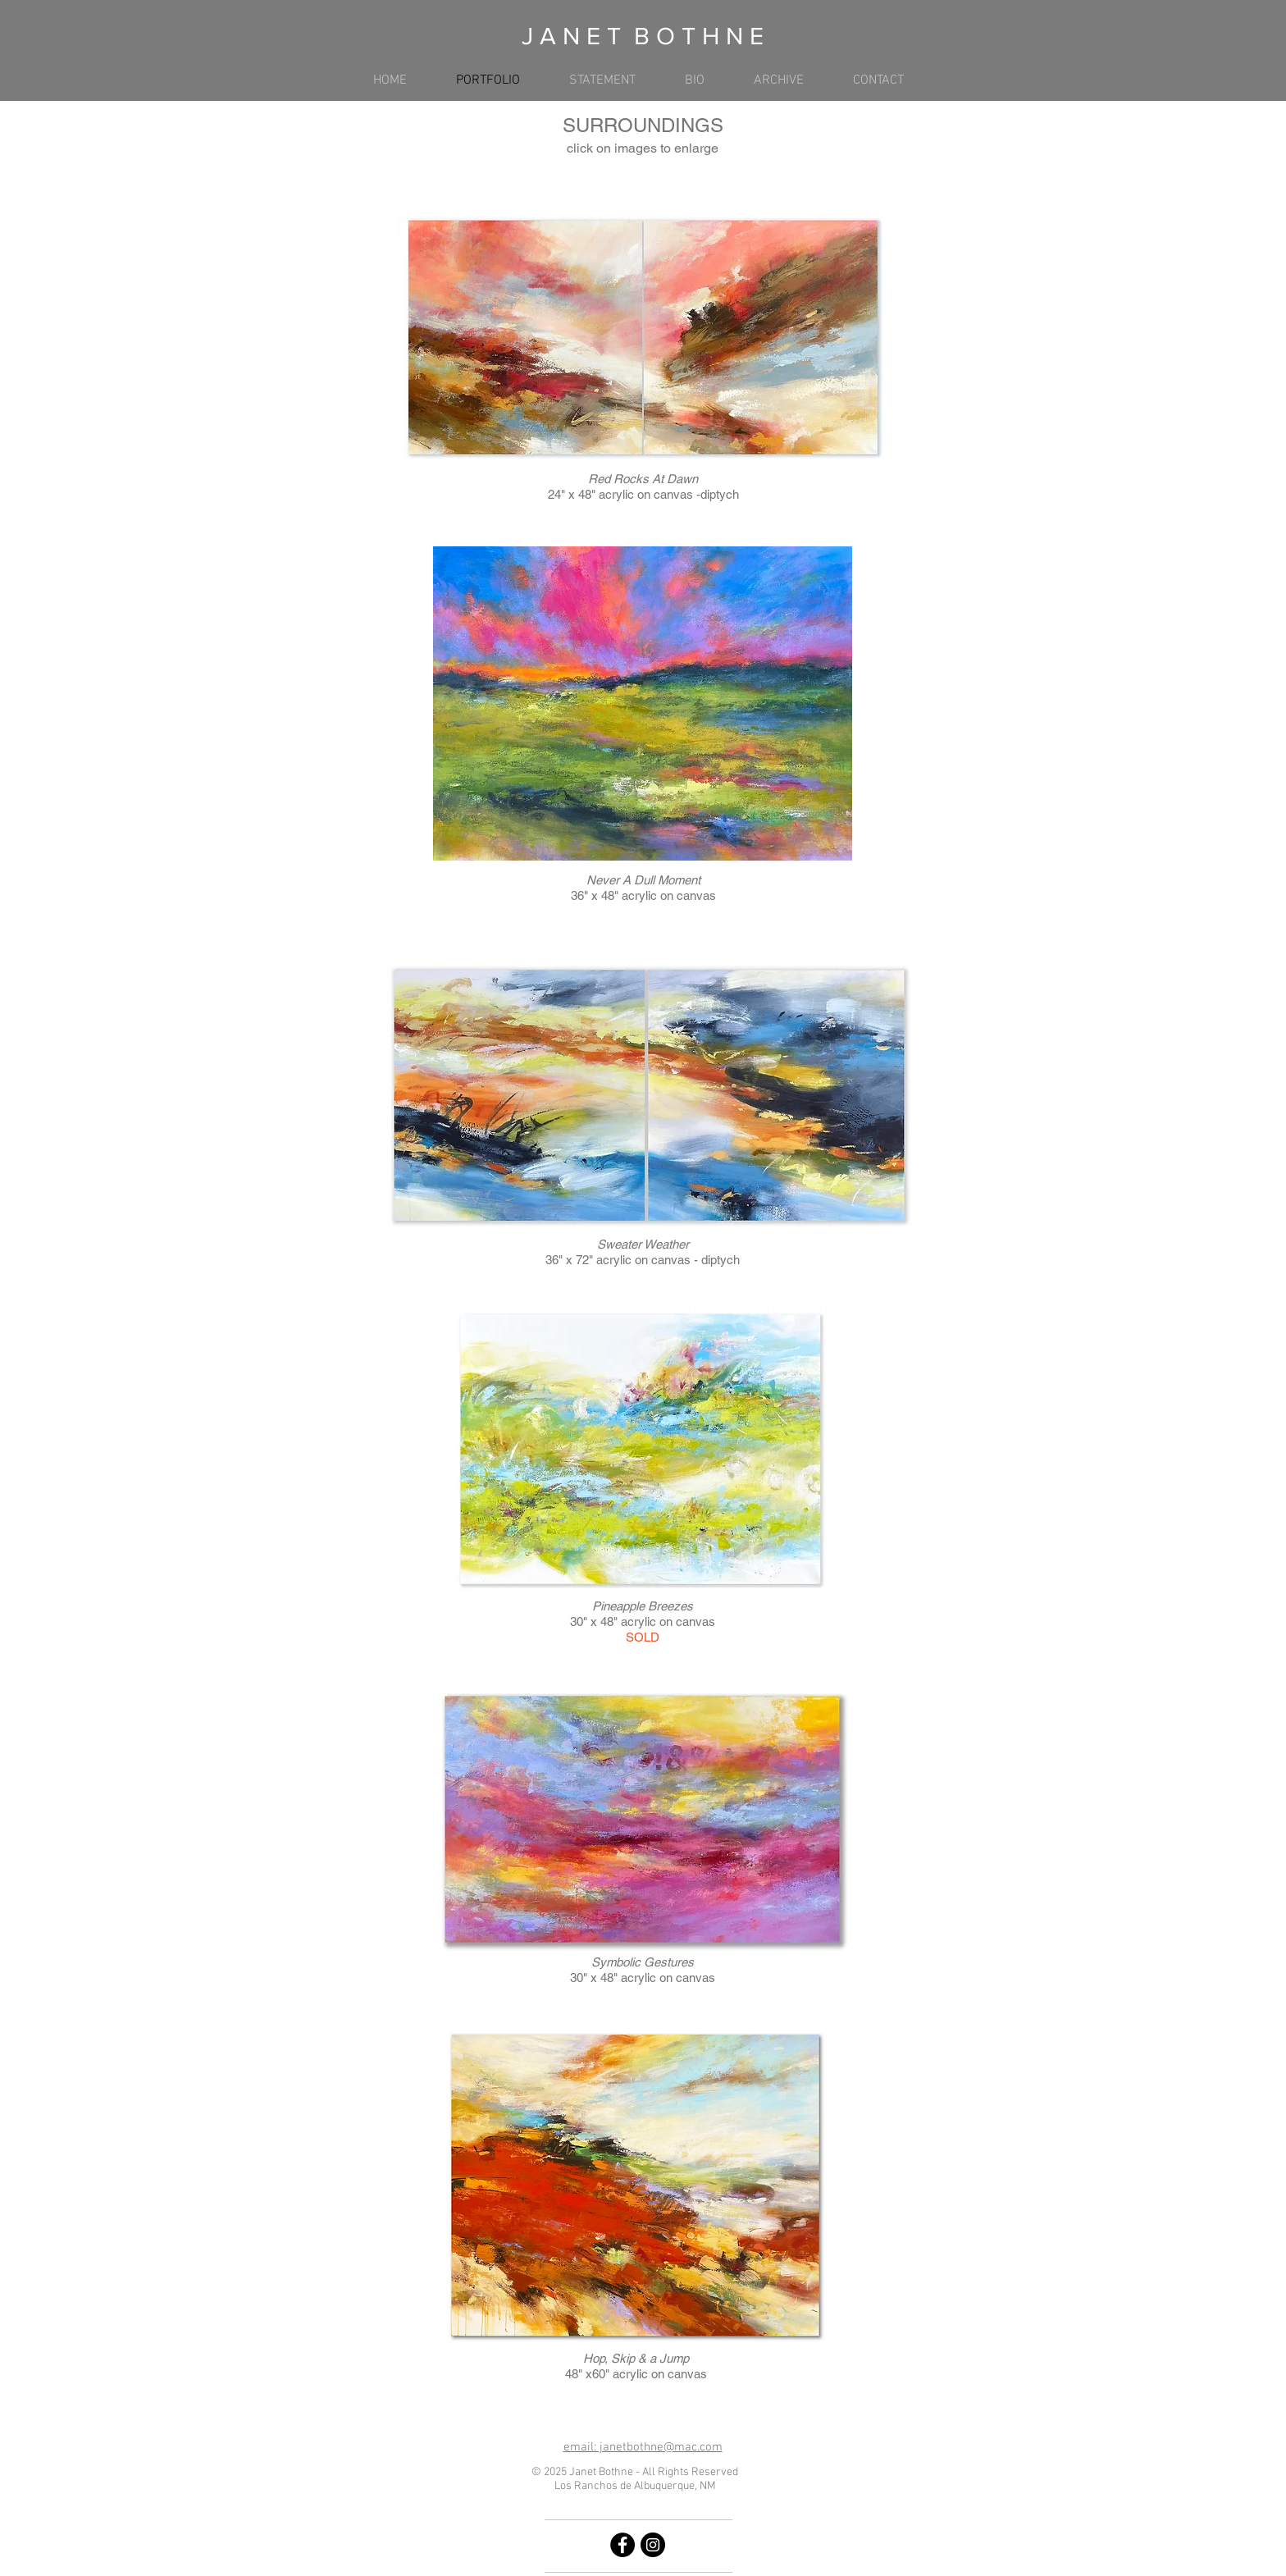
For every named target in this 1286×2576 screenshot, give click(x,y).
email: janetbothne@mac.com (643, 2447)
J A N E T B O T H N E (643, 36)
